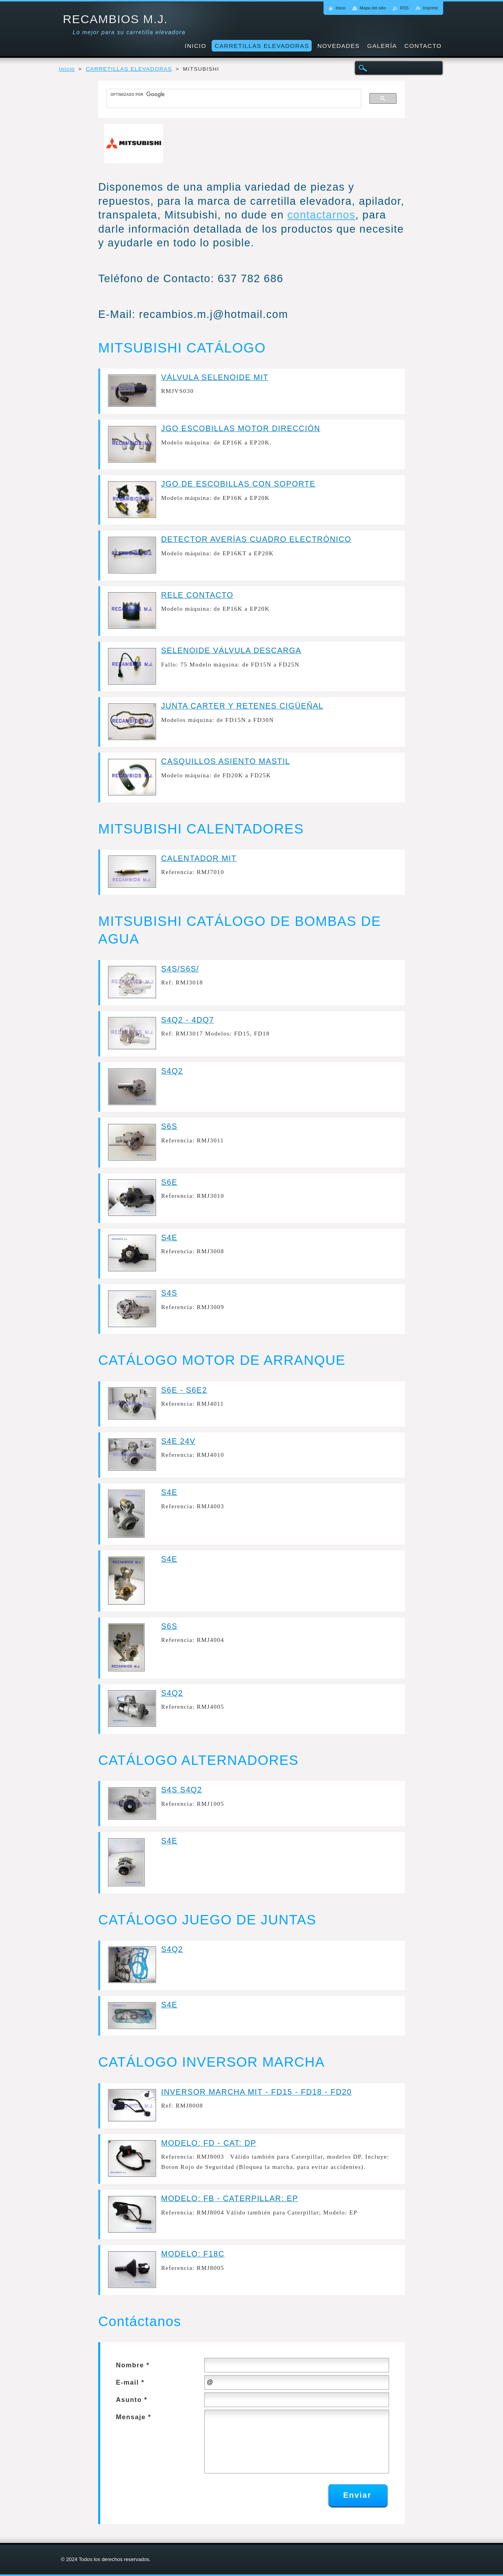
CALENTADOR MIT (199, 858)
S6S (169, 1126)
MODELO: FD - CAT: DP (208, 2143)
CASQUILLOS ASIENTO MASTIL (225, 761)
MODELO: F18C (192, 2253)
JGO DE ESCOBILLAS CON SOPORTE (238, 483)
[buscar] (230, 94)
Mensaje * (133, 2417)
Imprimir (430, 8)
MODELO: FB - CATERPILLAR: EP (229, 2198)
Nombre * (132, 2365)
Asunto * (131, 2399)
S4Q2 (172, 1071)
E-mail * (130, 2382)
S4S (169, 1293)
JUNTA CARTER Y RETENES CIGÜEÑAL (242, 705)
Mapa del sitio (373, 8)
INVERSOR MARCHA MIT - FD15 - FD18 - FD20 (256, 2092)
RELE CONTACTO (197, 595)
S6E (169, 1182)
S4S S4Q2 (181, 1789)
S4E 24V (178, 1441)
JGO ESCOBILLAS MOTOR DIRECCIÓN (240, 428)
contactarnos (321, 215)
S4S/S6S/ (180, 968)
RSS (404, 8)
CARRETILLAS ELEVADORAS (129, 69)
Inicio (67, 69)
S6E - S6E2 (184, 1390)
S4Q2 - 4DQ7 (187, 1019)
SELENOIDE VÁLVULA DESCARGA (231, 650)
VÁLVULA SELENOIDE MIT (214, 377)
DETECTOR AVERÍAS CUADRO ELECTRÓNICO (256, 539)
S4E (169, 1237)
